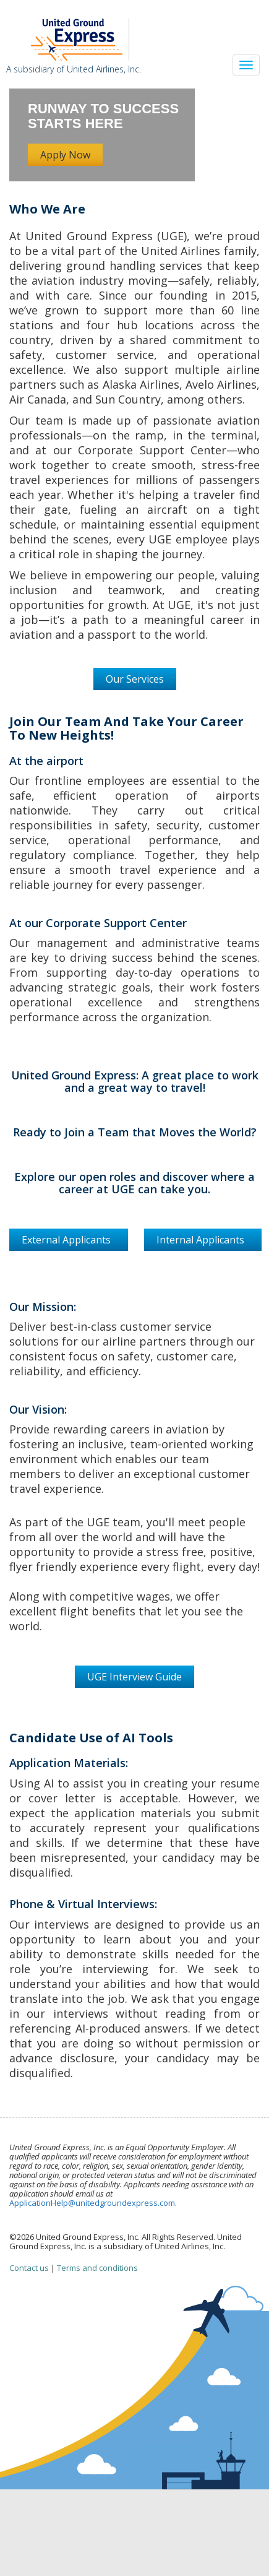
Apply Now (65, 155)
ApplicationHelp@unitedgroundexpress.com (92, 2202)
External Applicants (69, 1240)
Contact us (29, 2267)
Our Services (135, 679)
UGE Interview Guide (134, 1676)
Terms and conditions (97, 2267)
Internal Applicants (202, 1240)
